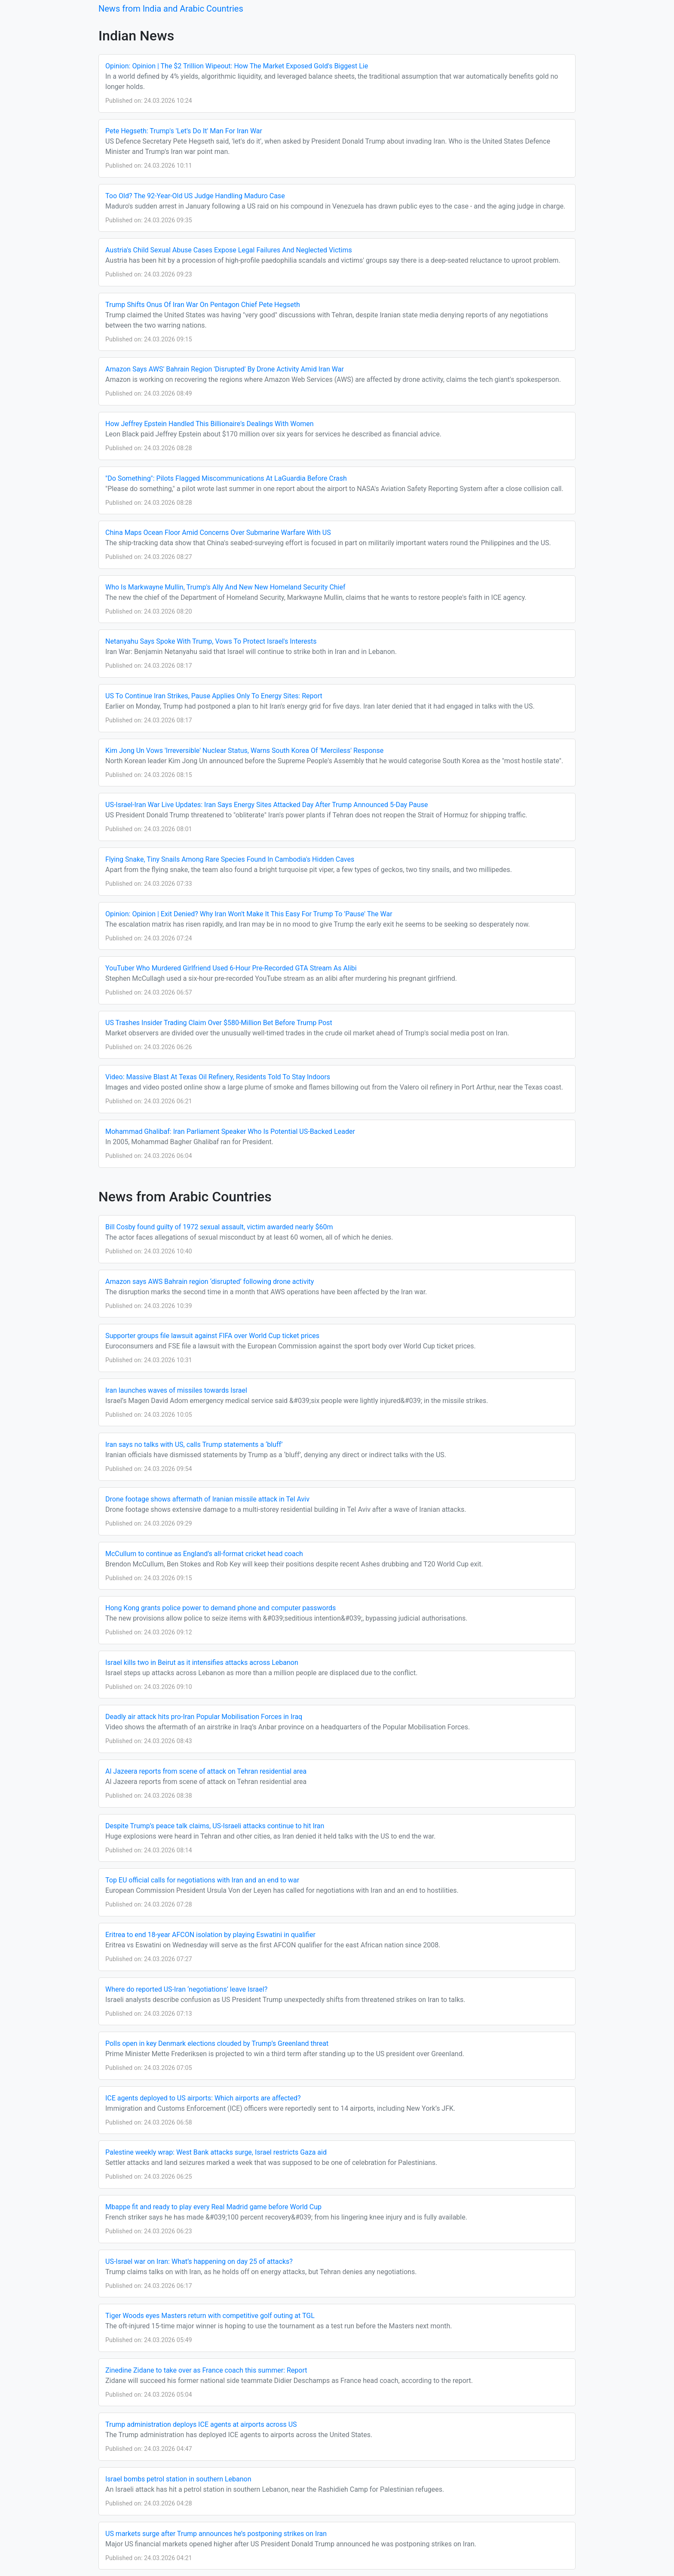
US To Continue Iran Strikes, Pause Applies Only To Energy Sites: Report (213, 696)
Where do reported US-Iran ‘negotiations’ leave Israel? (186, 1989)
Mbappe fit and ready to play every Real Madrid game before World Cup (213, 2207)
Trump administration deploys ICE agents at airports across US (201, 2424)
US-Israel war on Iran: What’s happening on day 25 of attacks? (199, 2261)
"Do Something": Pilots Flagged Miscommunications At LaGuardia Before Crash (226, 478)
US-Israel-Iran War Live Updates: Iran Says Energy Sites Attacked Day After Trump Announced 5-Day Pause (266, 805)
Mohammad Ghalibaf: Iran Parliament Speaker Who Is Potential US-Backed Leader (230, 1131)
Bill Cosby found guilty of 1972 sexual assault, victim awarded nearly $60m (219, 1227)
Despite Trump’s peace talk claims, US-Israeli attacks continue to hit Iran (214, 1826)
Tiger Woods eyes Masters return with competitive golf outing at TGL (210, 2316)
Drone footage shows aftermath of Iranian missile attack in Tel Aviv (207, 1499)
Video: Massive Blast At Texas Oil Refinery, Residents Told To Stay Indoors (217, 1077)
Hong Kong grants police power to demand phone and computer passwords (220, 1608)
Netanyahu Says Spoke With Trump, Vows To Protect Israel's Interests (211, 641)
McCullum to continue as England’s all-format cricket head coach (204, 1554)
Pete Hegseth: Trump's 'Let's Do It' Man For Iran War (183, 131)
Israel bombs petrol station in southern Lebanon (178, 2479)
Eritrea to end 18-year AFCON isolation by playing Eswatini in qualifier (210, 1935)
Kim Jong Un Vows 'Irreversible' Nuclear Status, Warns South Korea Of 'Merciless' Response (244, 750)
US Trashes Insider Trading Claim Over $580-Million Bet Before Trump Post (218, 1023)
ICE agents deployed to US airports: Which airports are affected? (203, 2098)
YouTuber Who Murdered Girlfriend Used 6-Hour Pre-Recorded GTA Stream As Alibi (231, 968)
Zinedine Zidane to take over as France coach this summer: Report (206, 2370)
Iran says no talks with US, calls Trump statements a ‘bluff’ (193, 1444)
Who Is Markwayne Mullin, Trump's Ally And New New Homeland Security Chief (225, 587)
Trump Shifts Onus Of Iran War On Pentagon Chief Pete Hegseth (202, 305)
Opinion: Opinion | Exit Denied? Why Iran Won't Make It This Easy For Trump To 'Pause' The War (248, 914)
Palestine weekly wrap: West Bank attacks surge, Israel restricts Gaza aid (216, 2152)
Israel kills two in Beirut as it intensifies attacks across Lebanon (201, 1662)
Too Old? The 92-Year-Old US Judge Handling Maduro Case (195, 196)
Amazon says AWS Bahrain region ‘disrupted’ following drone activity (209, 1281)
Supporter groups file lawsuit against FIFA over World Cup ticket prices (212, 1336)
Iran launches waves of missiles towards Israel (176, 1390)
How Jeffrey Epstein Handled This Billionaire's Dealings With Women (209, 424)
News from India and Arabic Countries (170, 8)
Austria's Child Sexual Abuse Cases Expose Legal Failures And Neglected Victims (228, 250)
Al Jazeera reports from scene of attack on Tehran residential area (205, 1771)
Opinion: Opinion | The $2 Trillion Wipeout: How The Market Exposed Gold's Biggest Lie (236, 66)
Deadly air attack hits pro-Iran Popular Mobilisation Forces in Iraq (203, 1717)
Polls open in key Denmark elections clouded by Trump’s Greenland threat (216, 2043)
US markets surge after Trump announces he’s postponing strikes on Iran (216, 2534)
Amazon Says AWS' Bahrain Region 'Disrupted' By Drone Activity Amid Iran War (224, 369)
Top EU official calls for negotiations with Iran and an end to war (202, 1880)
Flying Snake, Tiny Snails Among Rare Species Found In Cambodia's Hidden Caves (229, 859)
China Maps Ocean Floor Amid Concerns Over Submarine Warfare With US (218, 532)
